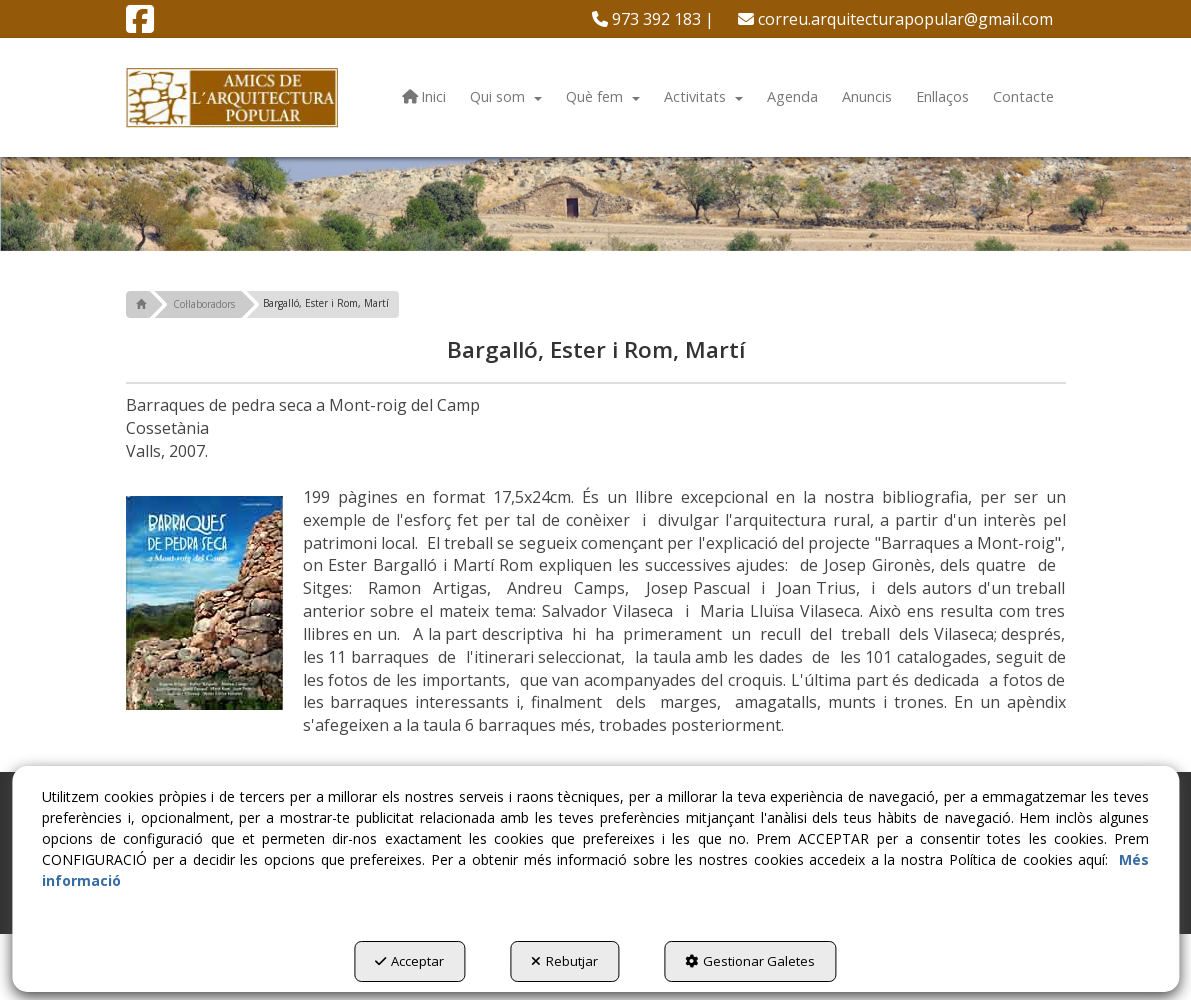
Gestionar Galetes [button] (750, 961)
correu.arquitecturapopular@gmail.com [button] (895, 19)
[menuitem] (653, 19)
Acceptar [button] (409, 961)
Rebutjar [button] (564, 961)
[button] (140, 25)
